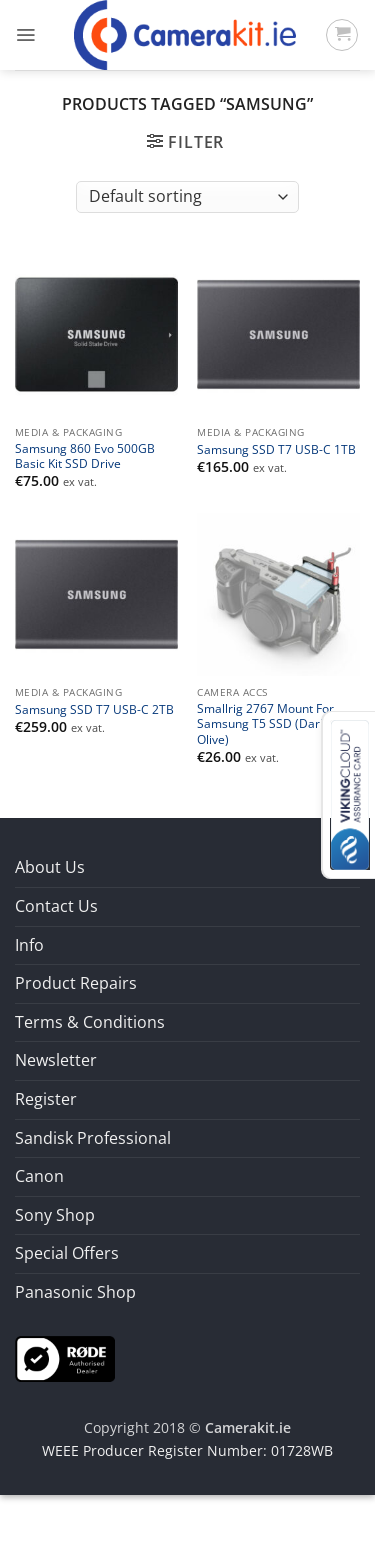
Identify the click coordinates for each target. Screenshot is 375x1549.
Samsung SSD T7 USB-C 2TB (94, 709)
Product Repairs (76, 983)
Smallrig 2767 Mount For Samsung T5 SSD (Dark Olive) (265, 724)
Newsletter (56, 1060)
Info (29, 945)
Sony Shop (55, 1215)
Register (46, 1099)
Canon (39, 1176)
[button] (25, 35)
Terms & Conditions (90, 1022)
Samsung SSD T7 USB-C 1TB (276, 449)
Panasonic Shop (75, 1292)
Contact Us (56, 906)
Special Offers (67, 1253)
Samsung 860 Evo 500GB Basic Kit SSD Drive (85, 456)
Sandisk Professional (93, 1138)
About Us (50, 867)
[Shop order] (187, 197)
